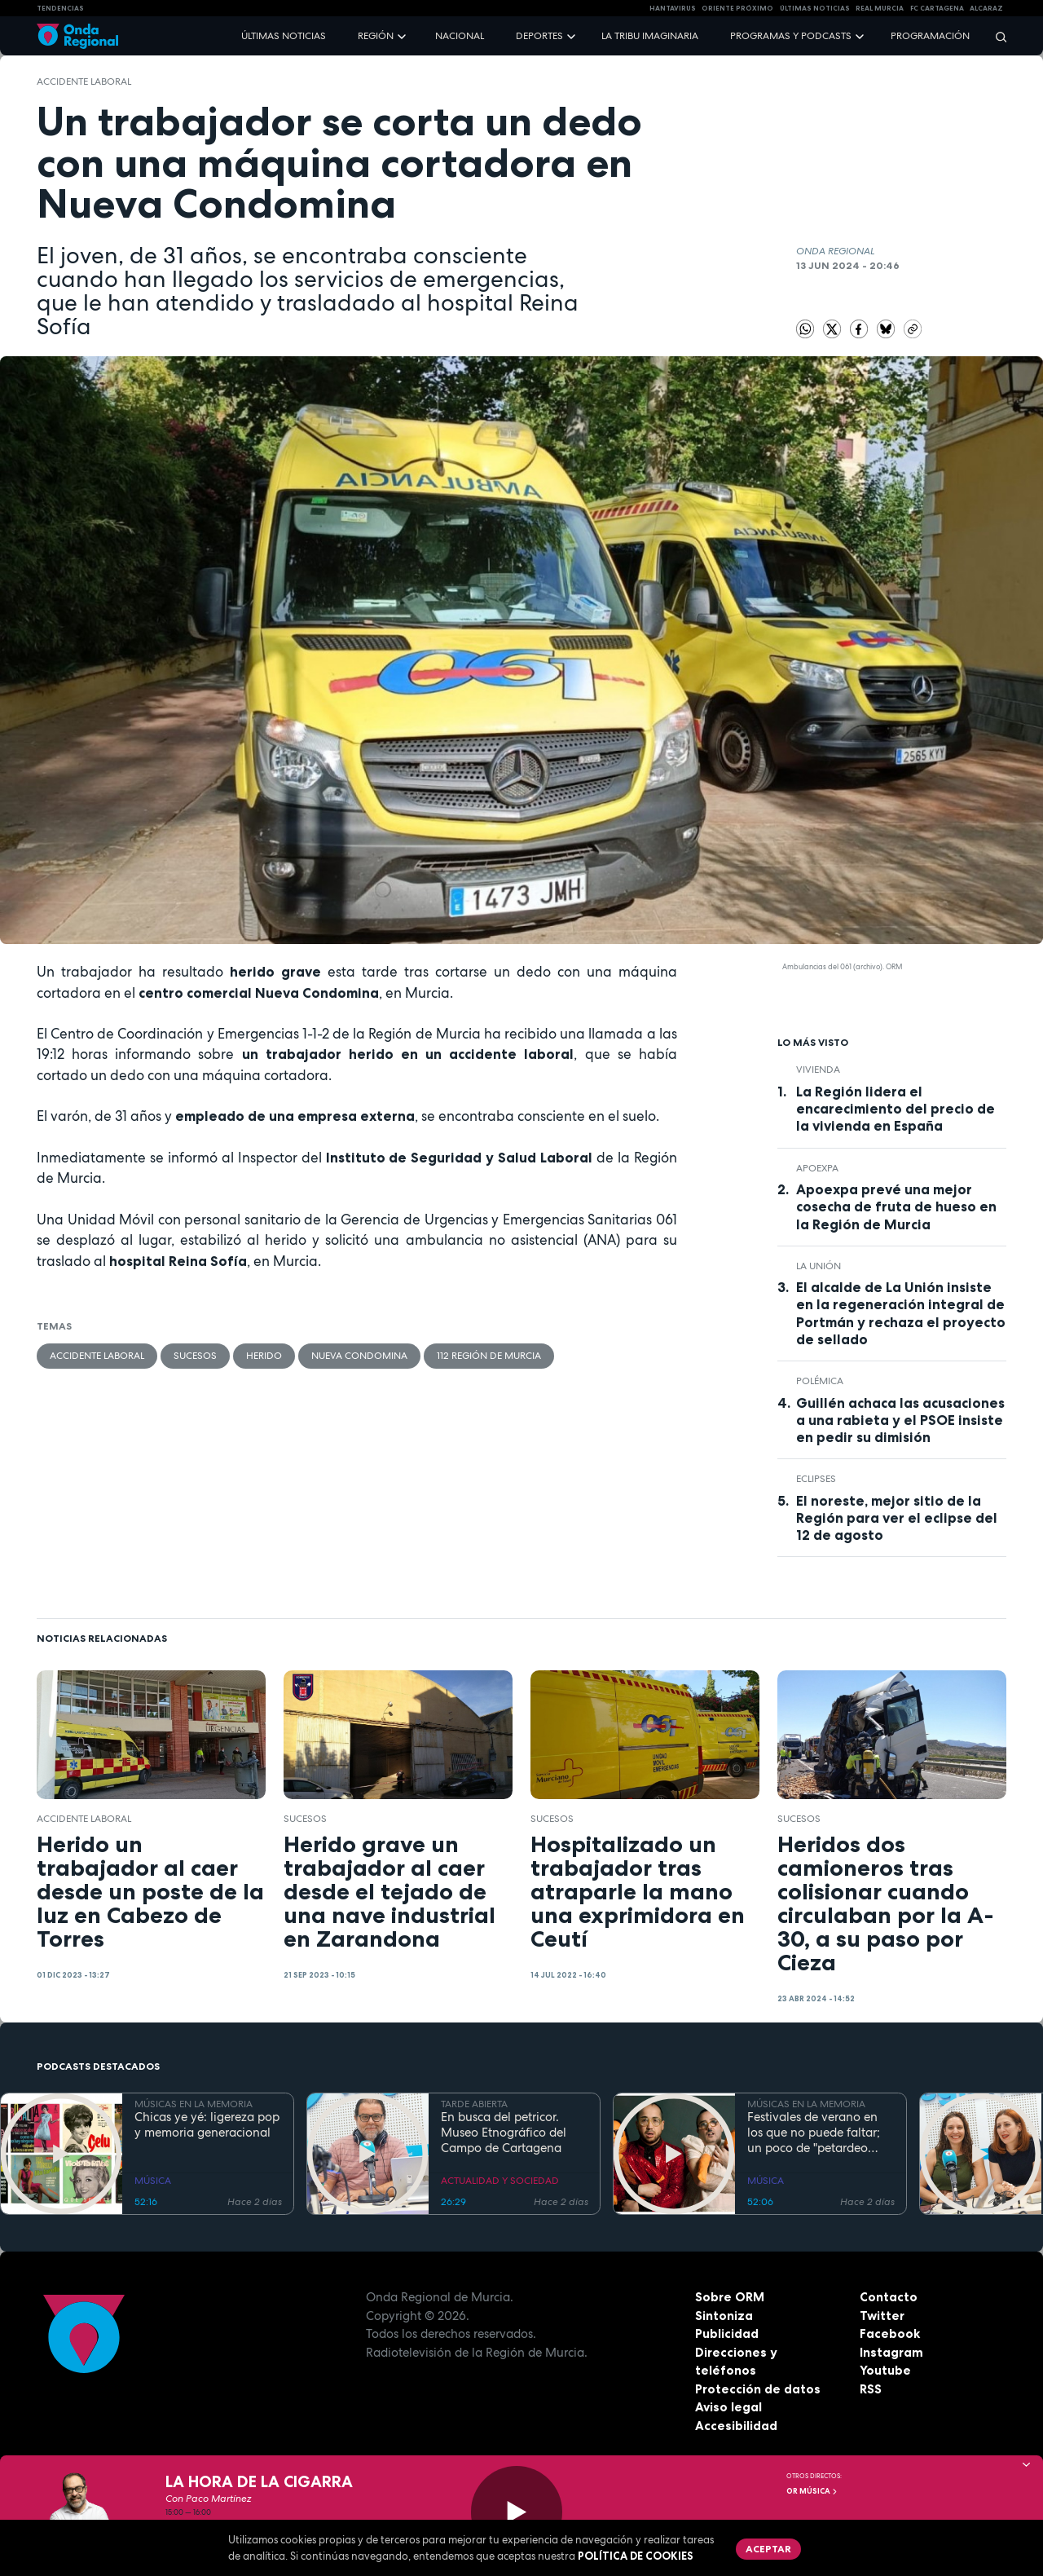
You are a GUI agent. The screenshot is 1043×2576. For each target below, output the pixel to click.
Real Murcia (880, 8)
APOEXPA (817, 1168)
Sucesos (195, 1355)
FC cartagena (937, 8)
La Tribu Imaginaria (649, 35)
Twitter (882, 2315)
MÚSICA (152, 2180)
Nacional (459, 35)
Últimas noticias (283, 35)
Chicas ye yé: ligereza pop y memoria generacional (206, 2125)
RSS (871, 2389)
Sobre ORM (729, 2297)
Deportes (539, 35)
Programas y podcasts (791, 35)
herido (264, 1355)
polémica (819, 1380)
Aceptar (768, 2549)
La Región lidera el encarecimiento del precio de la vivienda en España (895, 1108)
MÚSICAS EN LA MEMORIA (193, 2104)
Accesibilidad (736, 2425)
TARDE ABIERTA (474, 2104)
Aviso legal (728, 2407)
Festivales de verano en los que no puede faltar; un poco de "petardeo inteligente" (813, 2132)
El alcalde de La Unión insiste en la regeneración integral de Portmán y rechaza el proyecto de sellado (901, 1313)
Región (376, 35)
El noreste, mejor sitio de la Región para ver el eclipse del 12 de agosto (896, 1518)
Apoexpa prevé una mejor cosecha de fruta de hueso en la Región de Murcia (896, 1206)
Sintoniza (724, 2315)
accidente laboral (84, 81)
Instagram (891, 2352)
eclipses (816, 1478)
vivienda (818, 1069)
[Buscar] (995, 36)
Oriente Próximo (737, 8)
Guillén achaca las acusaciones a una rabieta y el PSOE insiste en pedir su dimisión (900, 1420)
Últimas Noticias (815, 8)
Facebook (890, 2333)
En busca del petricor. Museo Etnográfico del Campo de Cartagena (503, 2132)
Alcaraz (986, 8)
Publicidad (727, 2333)
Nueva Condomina (359, 1355)
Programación (930, 35)
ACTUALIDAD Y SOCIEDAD (500, 2180)
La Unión (818, 1266)
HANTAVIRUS (672, 8)
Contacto (889, 2297)
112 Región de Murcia (489, 1355)
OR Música (812, 2491)
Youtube (885, 2370)
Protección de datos (758, 2389)
